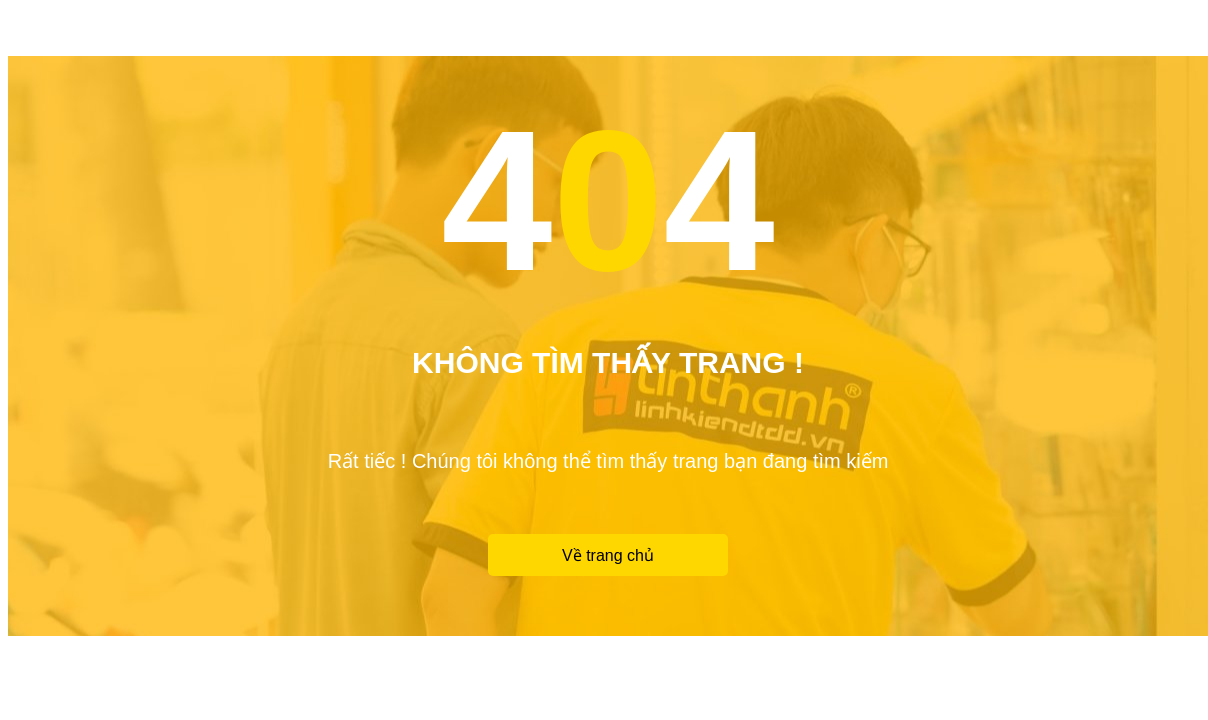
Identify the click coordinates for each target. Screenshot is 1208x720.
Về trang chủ (608, 555)
